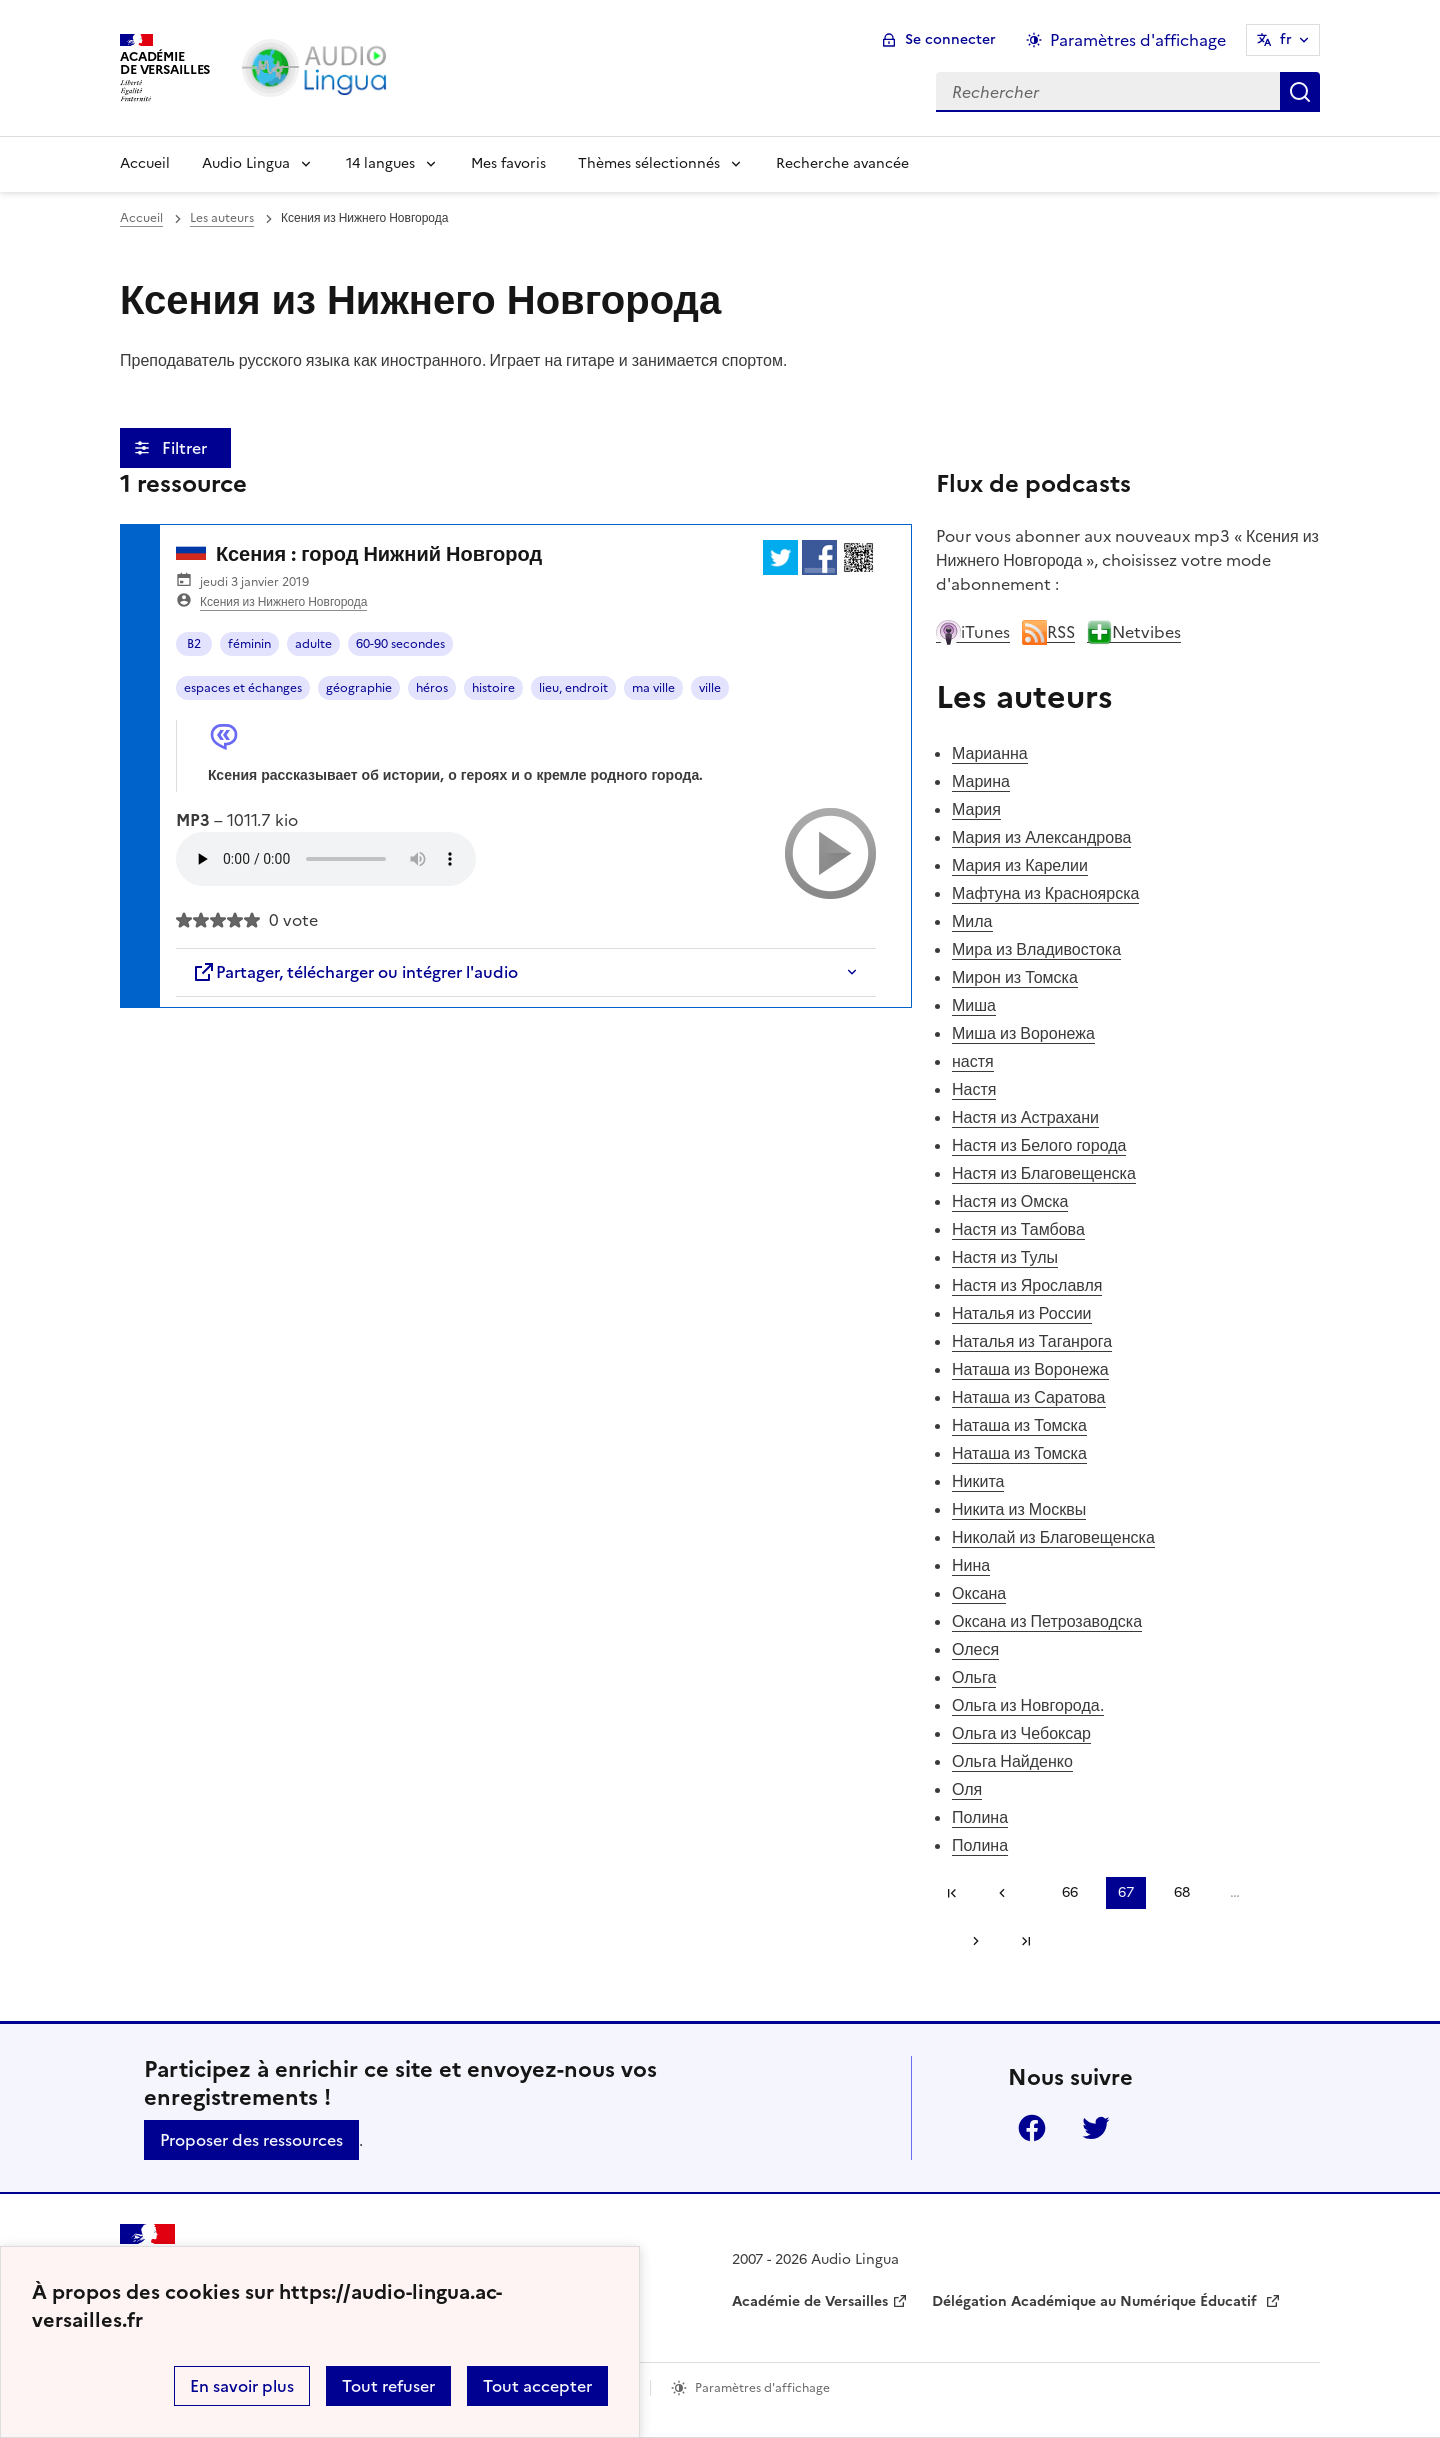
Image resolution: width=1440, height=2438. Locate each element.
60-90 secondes (400, 644)
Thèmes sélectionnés (649, 163)
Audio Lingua (246, 163)
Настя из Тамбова (1018, 1229)
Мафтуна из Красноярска (1045, 893)
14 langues (380, 163)
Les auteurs (222, 218)
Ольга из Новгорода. (1028, 1705)
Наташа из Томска (1019, 1425)
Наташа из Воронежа (1030, 1369)
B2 (194, 644)
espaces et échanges (243, 688)
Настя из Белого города (1039, 1145)
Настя (974, 1089)
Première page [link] (952, 1893)
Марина (981, 781)
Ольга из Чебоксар (1021, 1733)
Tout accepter (537, 2386)
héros (432, 688)
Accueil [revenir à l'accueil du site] (141, 218)
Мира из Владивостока (1036, 949)
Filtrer (186, 448)
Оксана (979, 1593)
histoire (493, 688)
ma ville (653, 688)
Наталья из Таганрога (1032, 1341)
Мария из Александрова (1041, 837)
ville (710, 688)
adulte (313, 644)
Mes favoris (508, 163)
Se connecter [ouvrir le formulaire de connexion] (950, 39)
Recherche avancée (842, 163)
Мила (972, 921)
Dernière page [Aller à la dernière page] (1026, 1941)
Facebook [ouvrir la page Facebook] (1032, 2128)
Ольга (974, 1677)
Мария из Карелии (1020, 865)
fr (1286, 39)
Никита (978, 1481)
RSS (1048, 632)
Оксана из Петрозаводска (1047, 1621)
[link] (1009, 1893)
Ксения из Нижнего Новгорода (283, 602)
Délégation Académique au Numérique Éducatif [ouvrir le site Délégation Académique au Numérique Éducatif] (1096, 2301)
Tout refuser (388, 2386)
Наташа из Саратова (1029, 1397)
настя (973, 1061)
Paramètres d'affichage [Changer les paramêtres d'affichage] (1138, 40)
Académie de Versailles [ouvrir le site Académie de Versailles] (810, 2301)
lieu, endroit (573, 688)
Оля (967, 1789)
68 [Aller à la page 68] (1182, 1892)
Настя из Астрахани (1025, 1117)
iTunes (973, 632)
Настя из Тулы (1005, 1257)
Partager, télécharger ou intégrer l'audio (355, 972)
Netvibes (1134, 632)
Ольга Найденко (1012, 1761)
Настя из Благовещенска (1044, 1173)
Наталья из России (1022, 1313)
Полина (980, 1817)
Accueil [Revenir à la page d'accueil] (145, 163)
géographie (359, 688)
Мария (976, 809)
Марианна (990, 753)
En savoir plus (242, 2386)
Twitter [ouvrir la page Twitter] (1096, 2128)
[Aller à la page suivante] (969, 1941)
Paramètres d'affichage (762, 2388)
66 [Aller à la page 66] (1070, 1892)
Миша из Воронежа (1023, 1033)
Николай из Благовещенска (1053, 1537)
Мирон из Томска (1015, 977)
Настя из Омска (1010, 1201)
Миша (974, 1005)
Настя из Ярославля (1027, 1285)
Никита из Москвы (1019, 1509)
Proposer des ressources (251, 2140)
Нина (971, 1565)
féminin (249, 644)
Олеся (975, 1649)
